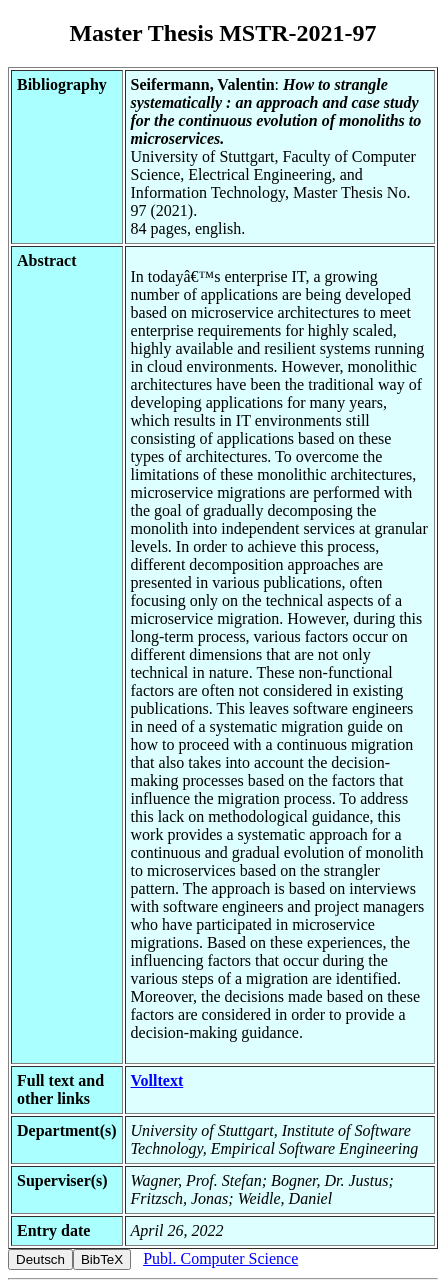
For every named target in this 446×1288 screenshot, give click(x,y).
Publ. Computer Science (220, 1258)
